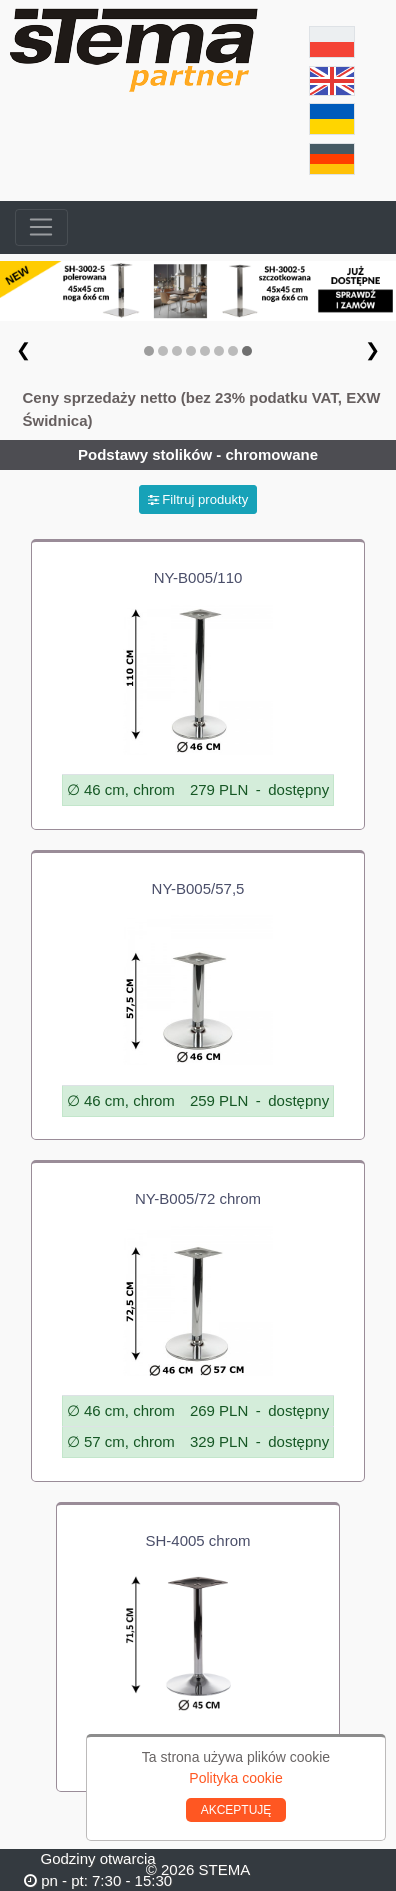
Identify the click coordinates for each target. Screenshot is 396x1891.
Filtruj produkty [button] (198, 499)
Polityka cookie (235, 1778)
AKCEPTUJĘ (236, 1810)
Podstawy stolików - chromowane (198, 454)
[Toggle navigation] (41, 228)
